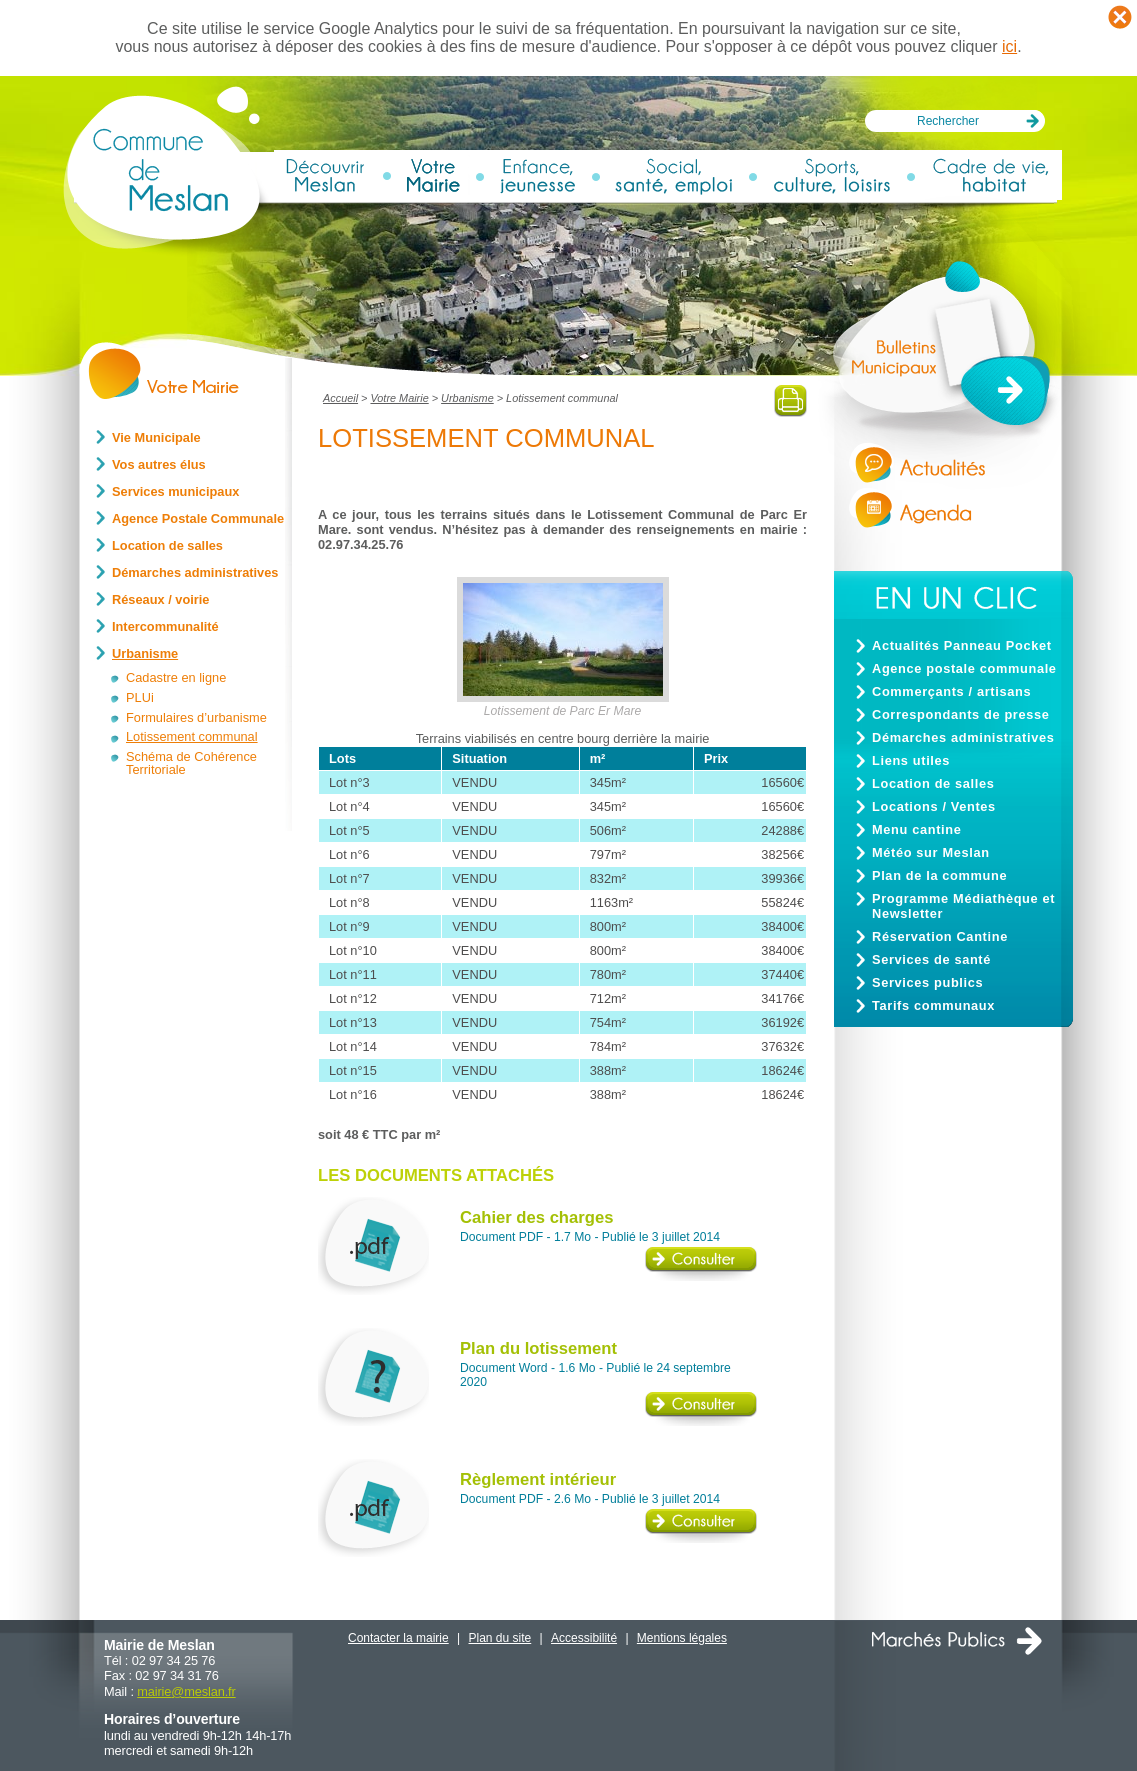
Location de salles (933, 783)
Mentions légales (682, 1638)
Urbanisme (467, 398)
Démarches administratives (963, 737)
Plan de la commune (939, 875)
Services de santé (931, 959)
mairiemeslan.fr (186, 1691)
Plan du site (500, 1638)
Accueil (340, 398)
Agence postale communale (964, 668)
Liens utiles (911, 760)
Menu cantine (916, 829)
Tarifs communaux (933, 1005)
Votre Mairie (399, 398)
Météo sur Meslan (931, 852)
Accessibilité (584, 1638)
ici (1009, 46)
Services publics (927, 982)
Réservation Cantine (940, 936)
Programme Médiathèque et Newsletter (963, 906)
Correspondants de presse (961, 714)
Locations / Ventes (934, 806)
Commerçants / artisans (951, 691)
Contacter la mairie (398, 1638)
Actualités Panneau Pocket (962, 645)
